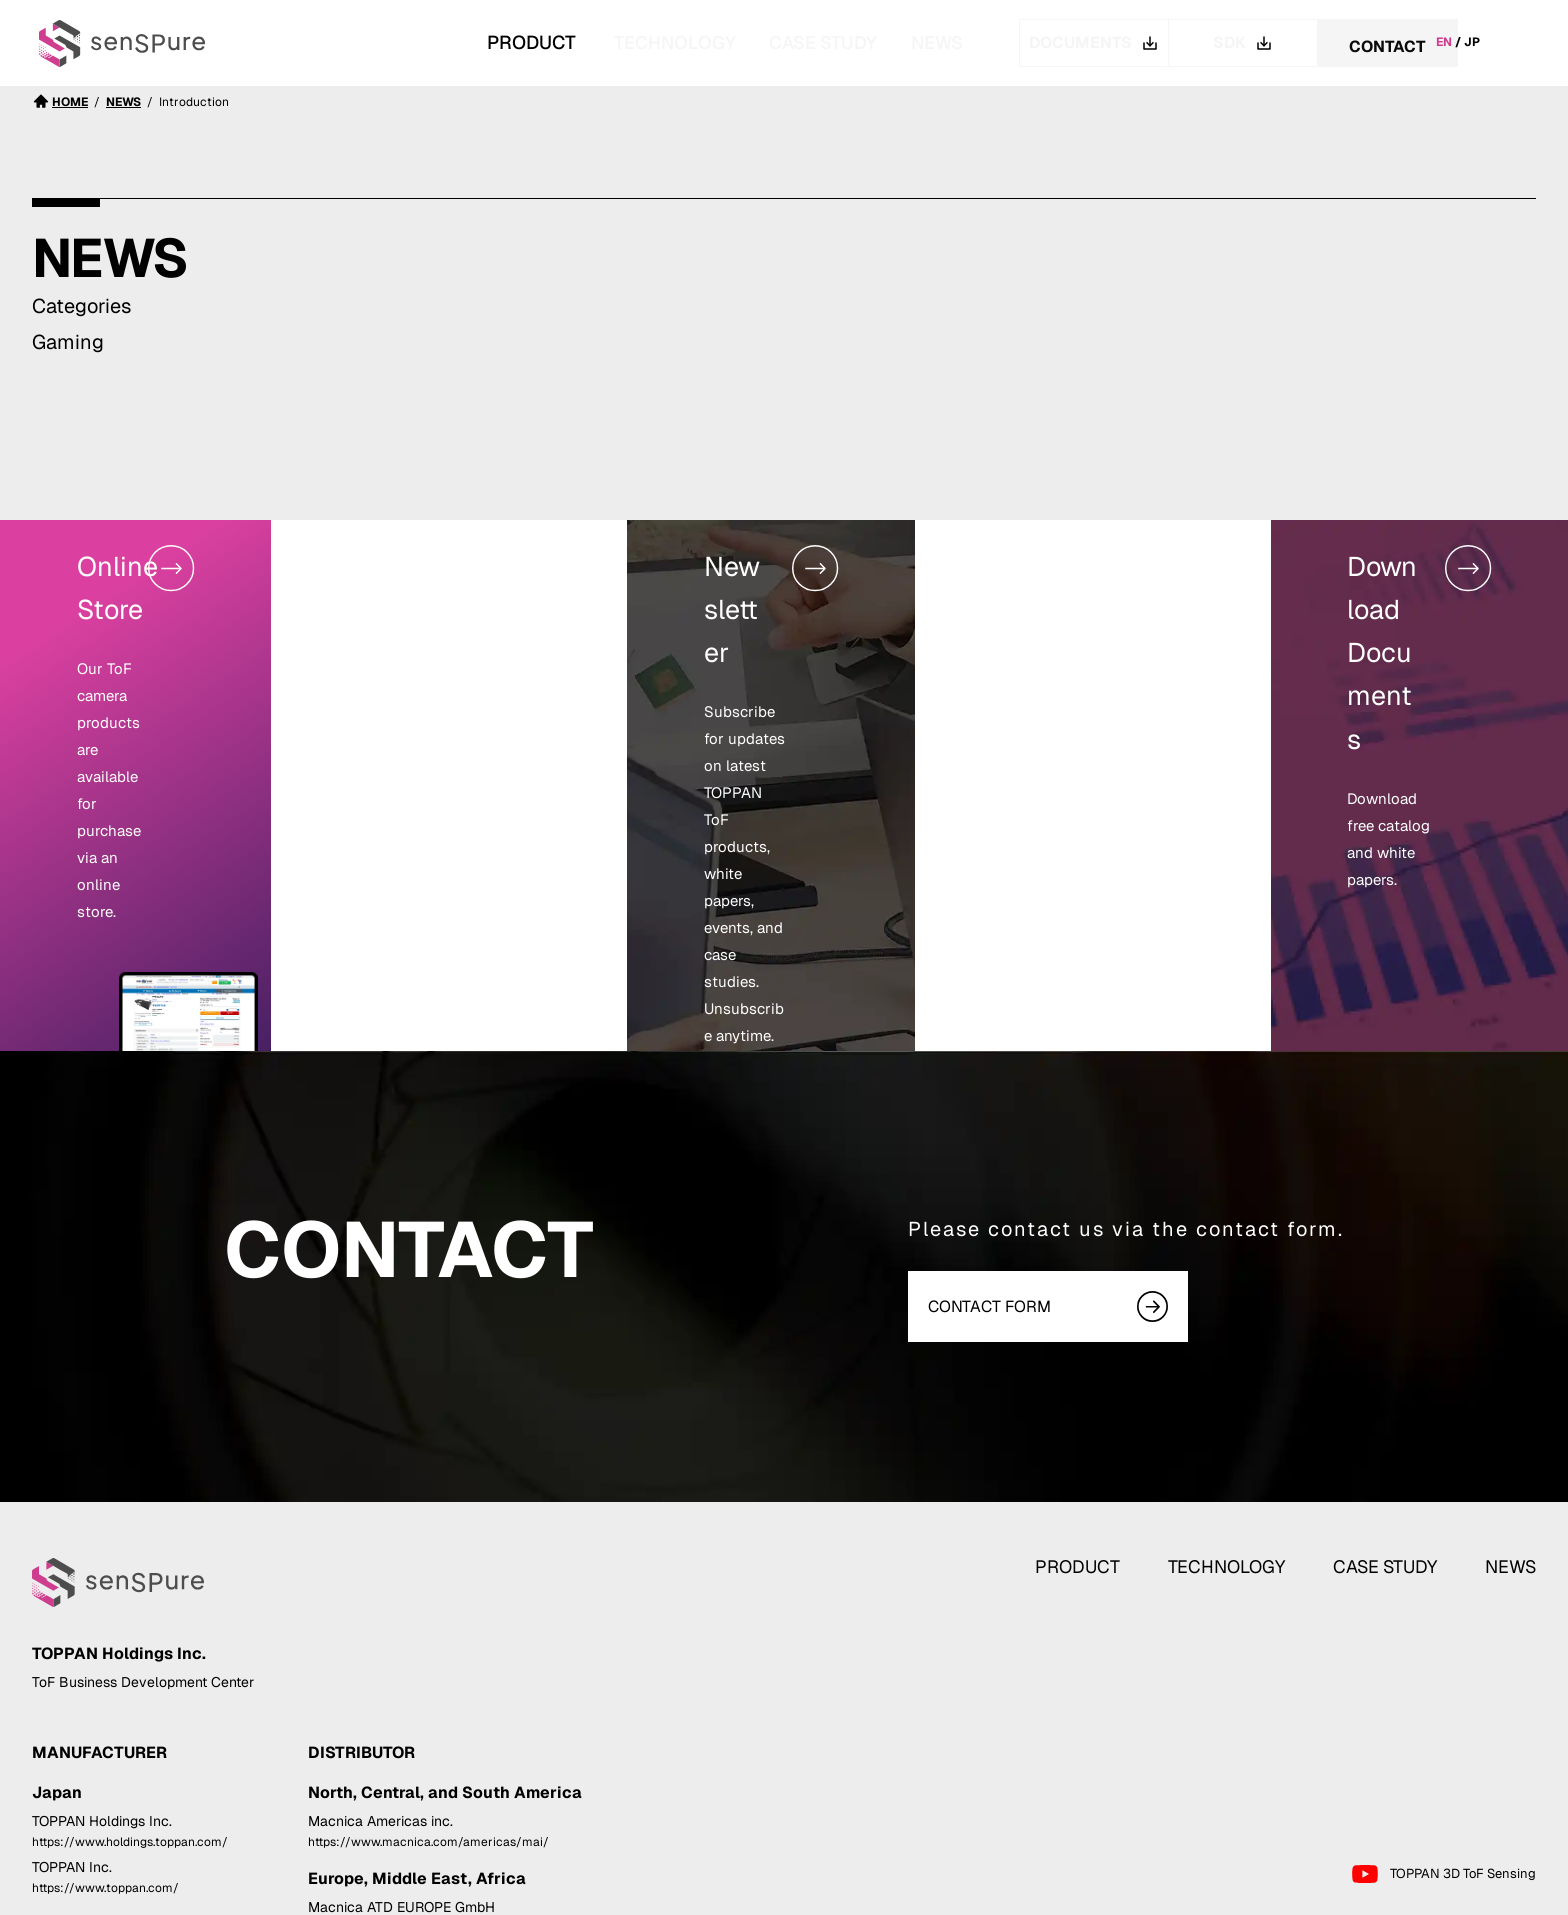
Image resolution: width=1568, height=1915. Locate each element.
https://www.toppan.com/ (105, 1756)
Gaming (68, 342)
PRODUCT (1108, 1402)
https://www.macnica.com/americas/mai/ (428, 1709)
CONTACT (1387, 43)
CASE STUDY (777, 42)
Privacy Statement (1372, 1896)
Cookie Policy (1492, 1896)
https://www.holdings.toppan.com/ (130, 1709)
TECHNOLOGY (588, 42)
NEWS (932, 42)
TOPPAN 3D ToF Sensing (1443, 1742)
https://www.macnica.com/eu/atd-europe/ (430, 1796)
